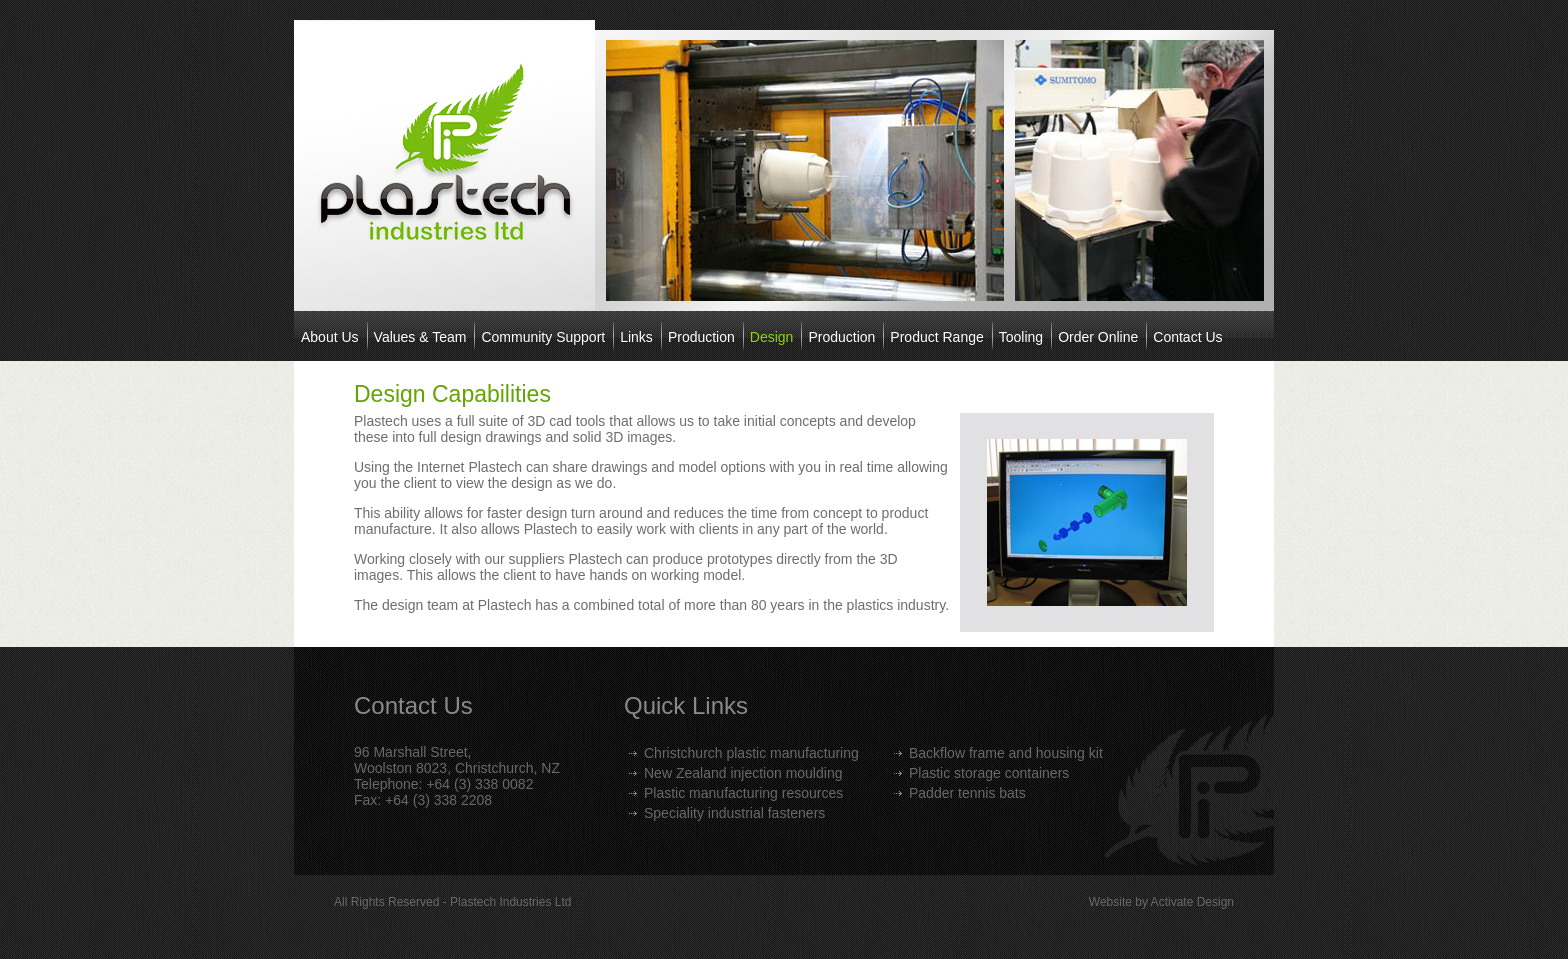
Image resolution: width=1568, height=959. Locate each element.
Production (701, 337)
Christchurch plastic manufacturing (751, 753)
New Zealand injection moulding (743, 773)
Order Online (1098, 337)
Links (636, 337)
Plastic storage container (985, 773)
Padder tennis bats (967, 793)
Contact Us (1187, 337)
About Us (330, 337)
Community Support (543, 337)
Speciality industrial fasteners (734, 813)
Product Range (936, 337)
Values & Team (420, 337)
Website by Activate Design (1161, 902)
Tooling (1021, 337)
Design (772, 337)
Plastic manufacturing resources (743, 793)
